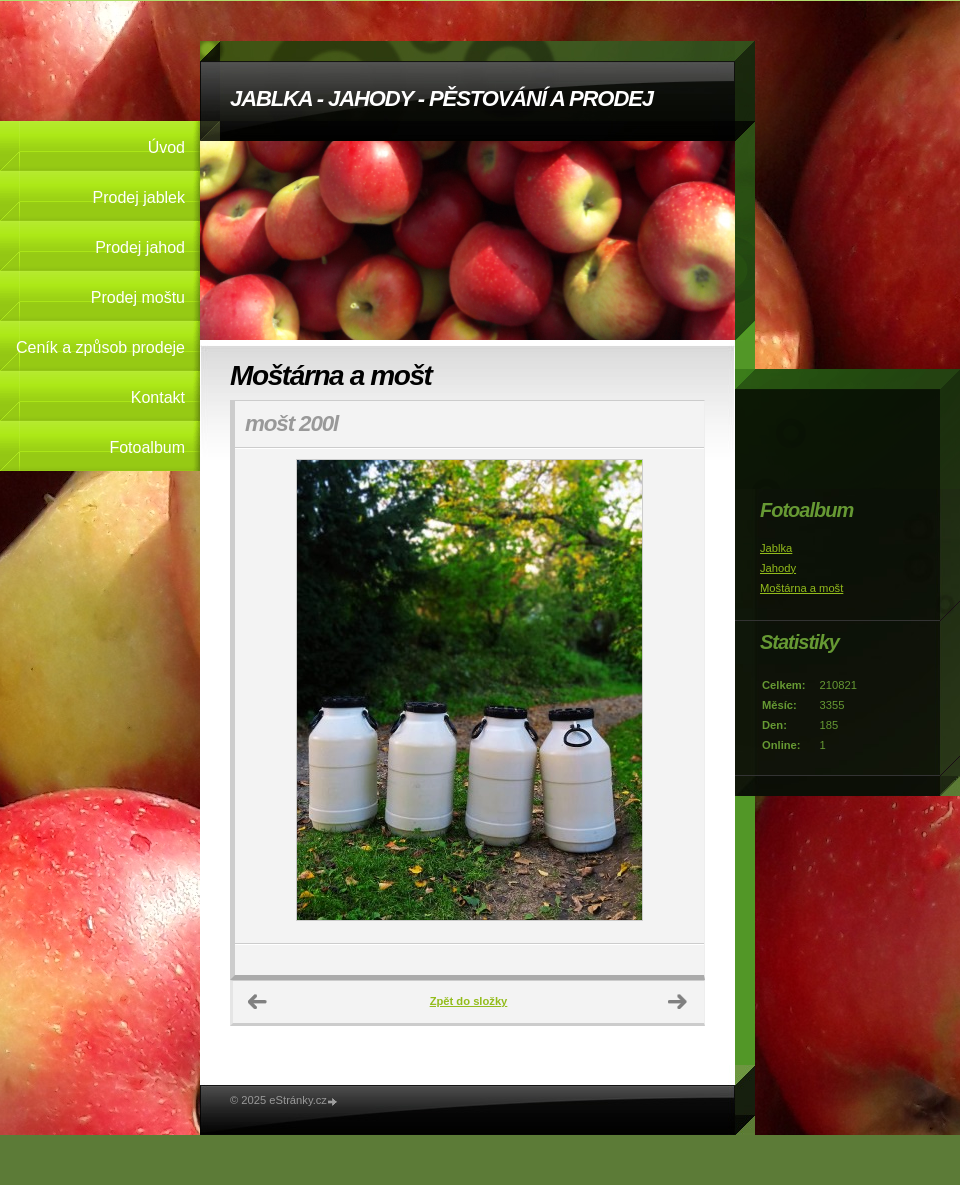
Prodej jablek (139, 197)
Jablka (776, 548)
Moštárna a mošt (801, 588)
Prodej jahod (140, 247)
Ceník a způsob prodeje (100, 347)
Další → (678, 1002)
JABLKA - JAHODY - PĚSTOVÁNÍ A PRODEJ (441, 98)
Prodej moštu (138, 297)
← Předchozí (258, 1002)
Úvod (166, 147)
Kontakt (158, 397)
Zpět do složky (469, 1001)
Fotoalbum (147, 447)
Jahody (778, 568)
